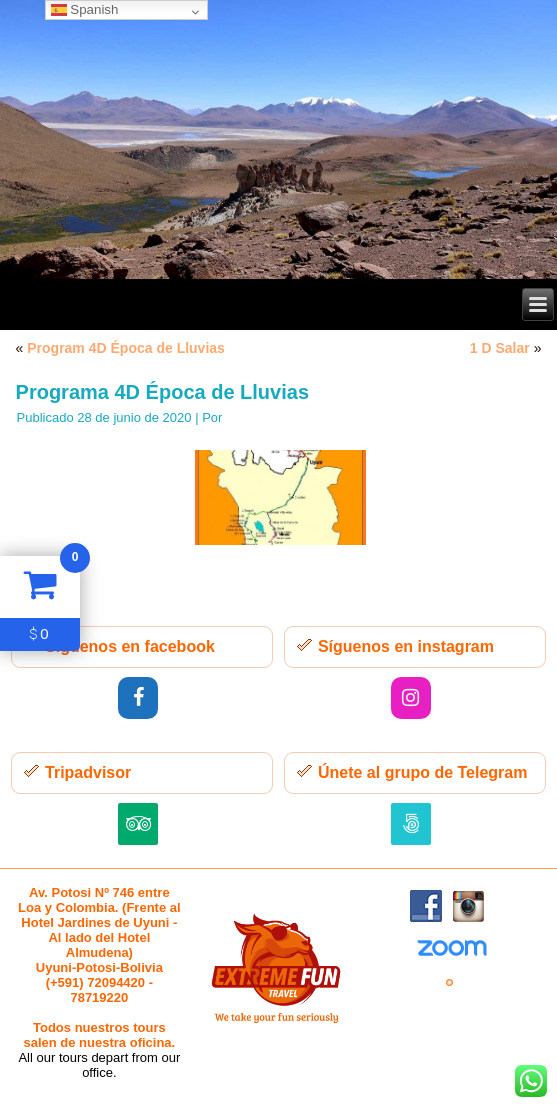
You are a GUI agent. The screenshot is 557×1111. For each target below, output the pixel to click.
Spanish (85, 9)
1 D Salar (500, 348)
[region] (278, 139)
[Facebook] (138, 698)
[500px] (411, 824)
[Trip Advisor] (138, 824)
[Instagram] (411, 698)
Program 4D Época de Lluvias (126, 348)
